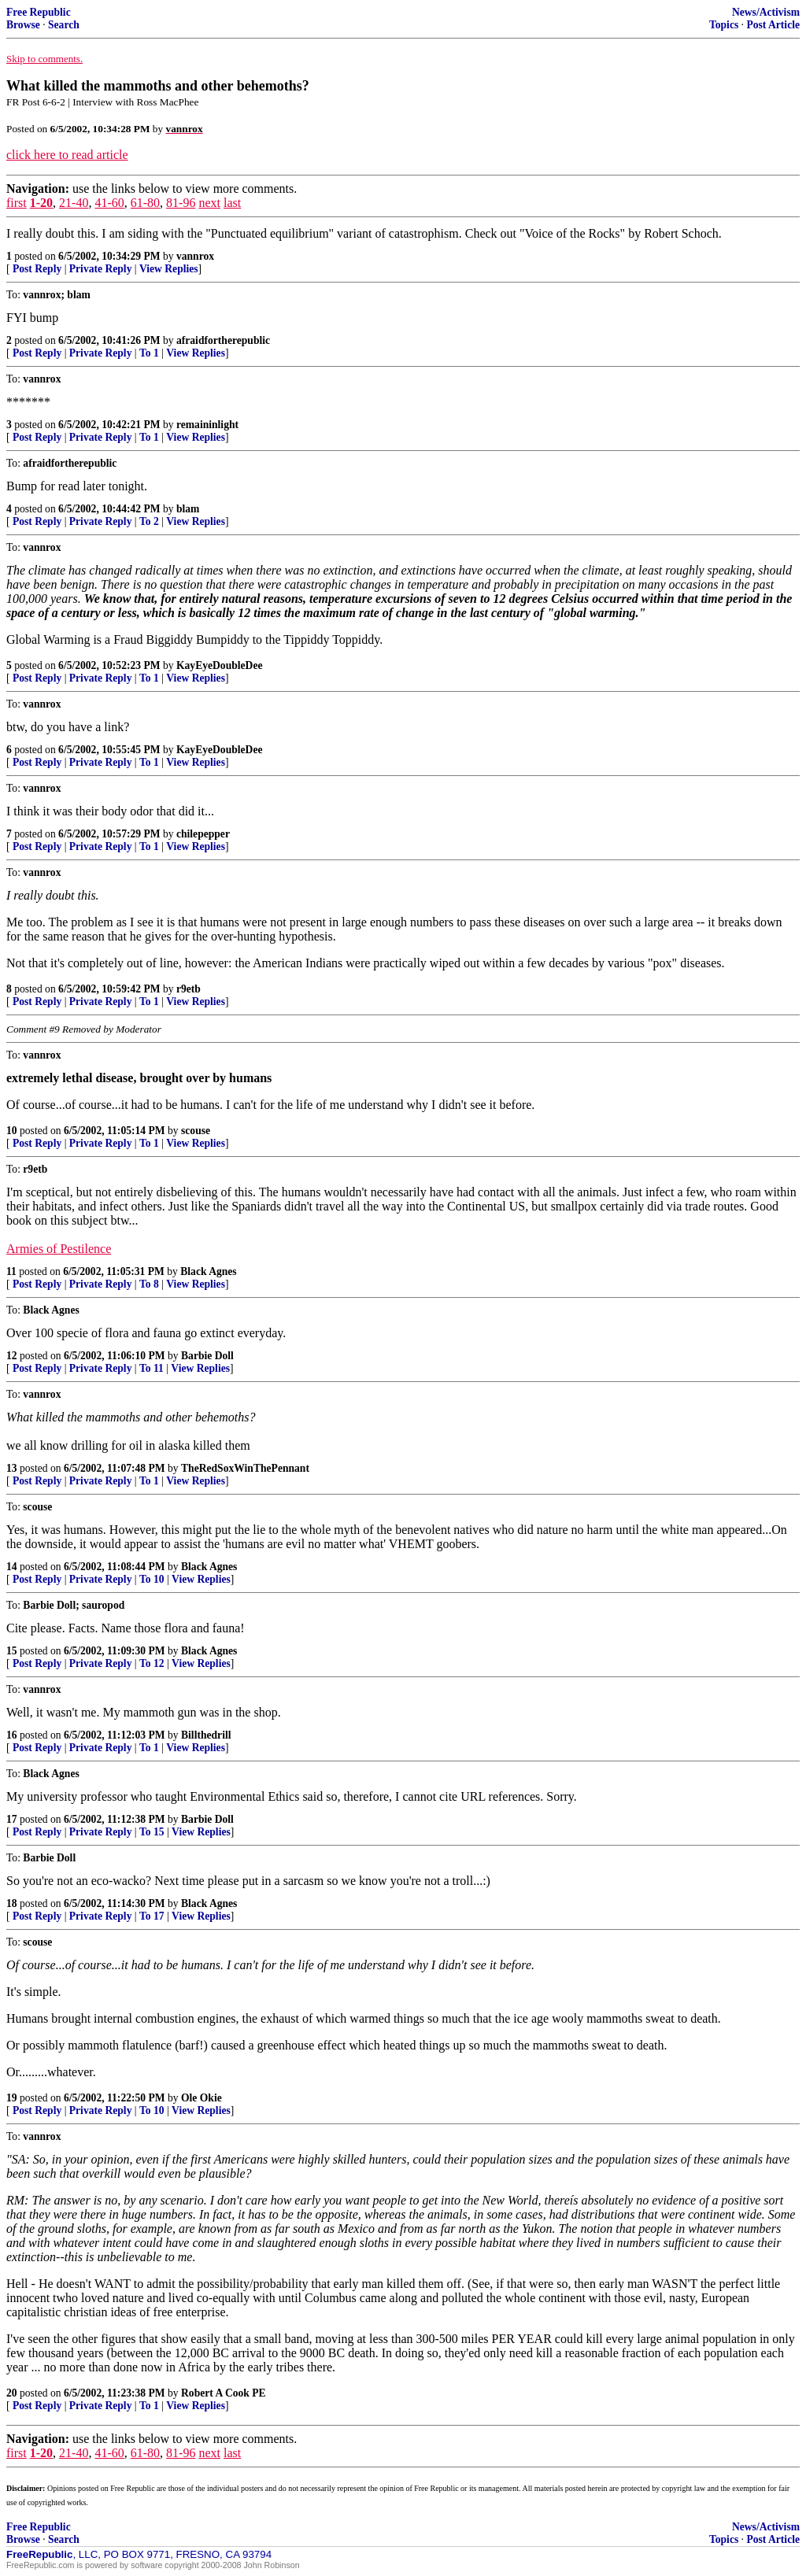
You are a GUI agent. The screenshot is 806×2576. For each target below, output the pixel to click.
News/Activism (766, 12)
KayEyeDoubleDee (219, 665)
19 (11, 2098)
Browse (23, 25)
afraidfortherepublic (223, 340)
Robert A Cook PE (223, 2393)
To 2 (149, 521)
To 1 (149, 353)
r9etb (188, 989)
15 (11, 1651)
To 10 (152, 1579)
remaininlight (207, 425)
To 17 (152, 1916)
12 (11, 1356)
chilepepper (203, 834)
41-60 (109, 202)
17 (11, 1819)
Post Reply (37, 269)
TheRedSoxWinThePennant (245, 1468)
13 (11, 1468)
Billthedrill (206, 1735)
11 (11, 1271)
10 (11, 1130)
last (232, 202)
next (209, 202)
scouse (195, 1130)
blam (187, 509)
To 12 (152, 1663)
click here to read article (67, 154)
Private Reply (100, 269)
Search (63, 25)
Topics (723, 25)
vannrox (195, 256)
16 (11, 1735)
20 (11, 2393)
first (16, 202)
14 (11, 1567)
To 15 (152, 1832)
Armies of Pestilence (58, 1248)
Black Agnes (208, 1271)
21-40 (73, 202)
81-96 (180, 202)
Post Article (773, 25)
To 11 (151, 1368)
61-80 (145, 202)
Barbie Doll (207, 1356)
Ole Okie (201, 2098)
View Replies (168, 269)
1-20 (41, 202)
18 (11, 1903)
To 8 (149, 1284)
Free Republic (38, 12)
